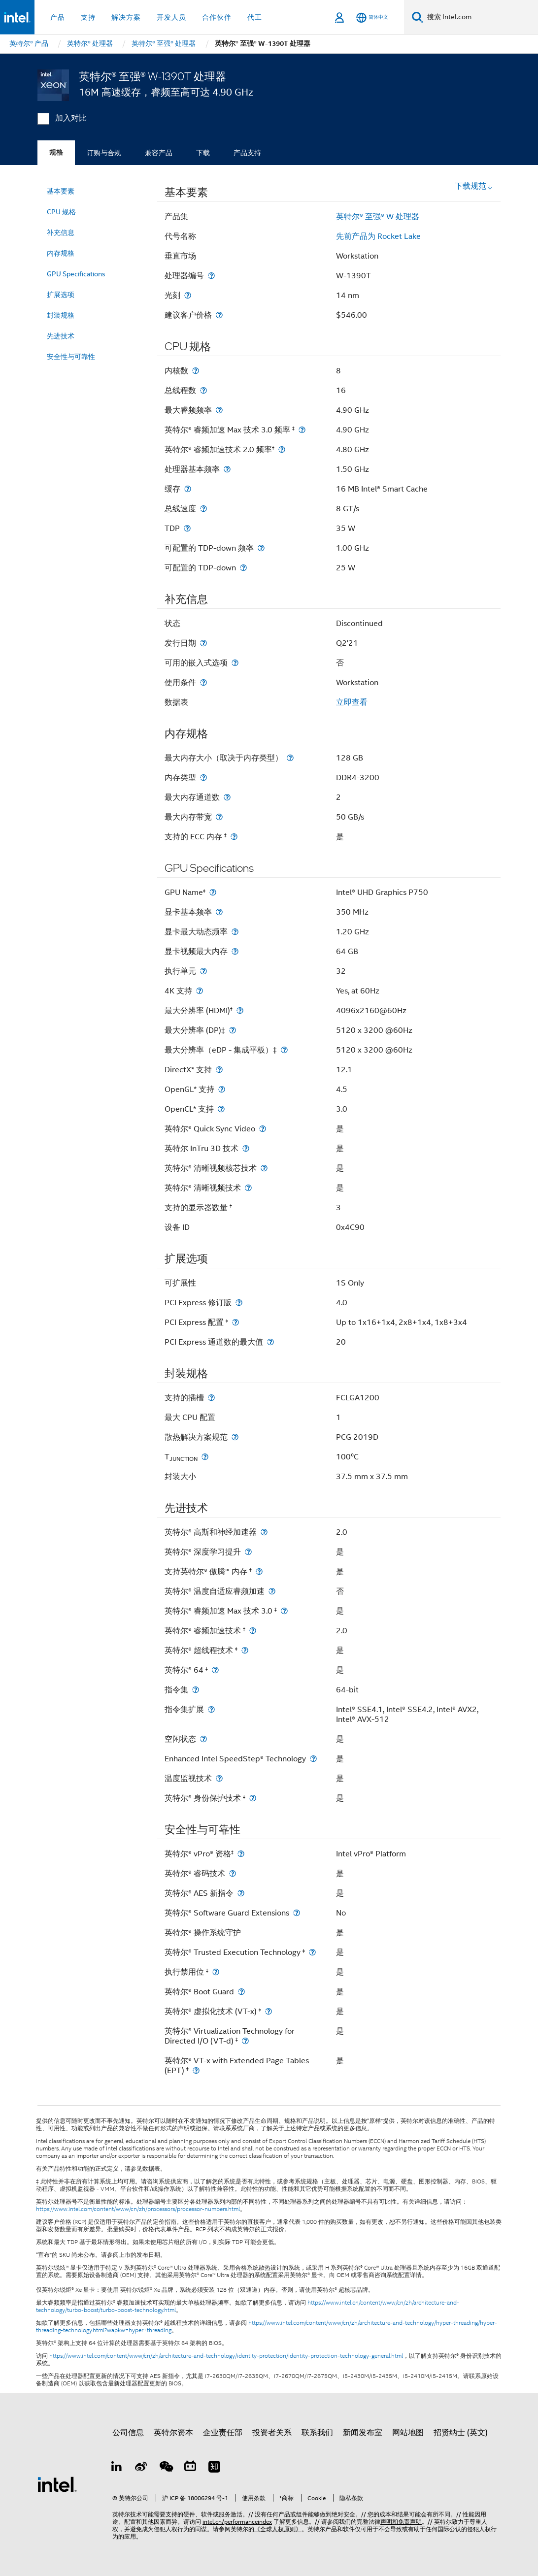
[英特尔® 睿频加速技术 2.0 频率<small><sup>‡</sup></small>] (281, 449)
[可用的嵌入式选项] (235, 663)
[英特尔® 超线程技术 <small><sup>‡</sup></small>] (244, 1650)
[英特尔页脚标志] (57, 2484)
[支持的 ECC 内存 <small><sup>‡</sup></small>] (234, 836)
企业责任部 (222, 2433)
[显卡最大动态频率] (235, 931)
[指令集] (195, 1689)
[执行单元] (203, 971)
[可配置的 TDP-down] (243, 567)
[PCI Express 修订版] (239, 1302)
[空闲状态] (203, 1739)
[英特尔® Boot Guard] (241, 1991)
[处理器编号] (211, 275)
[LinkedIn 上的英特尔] (116, 2468)
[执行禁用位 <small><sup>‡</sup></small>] (215, 1972)
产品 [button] (57, 17)
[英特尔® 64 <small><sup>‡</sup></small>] (215, 1670)
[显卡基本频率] (219, 912)
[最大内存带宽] (219, 817)
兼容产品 (158, 152)
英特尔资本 (173, 2433)
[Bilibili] (190, 2468)
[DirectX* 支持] (219, 1069)
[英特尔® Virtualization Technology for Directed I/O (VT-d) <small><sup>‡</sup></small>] (245, 2041)
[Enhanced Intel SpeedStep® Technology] (313, 1758)
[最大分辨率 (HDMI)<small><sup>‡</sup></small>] (240, 1010)
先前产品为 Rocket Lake (378, 236)
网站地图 (408, 2433)
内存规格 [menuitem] (60, 253)
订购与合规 (104, 152)
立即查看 (352, 702)
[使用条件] (203, 682)
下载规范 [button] (474, 186)
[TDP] (187, 528)
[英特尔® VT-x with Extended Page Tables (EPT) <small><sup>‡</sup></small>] (196, 2070)
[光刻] (187, 295)
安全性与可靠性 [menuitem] (71, 356)
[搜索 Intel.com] (480, 17)
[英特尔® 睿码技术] (232, 1873)
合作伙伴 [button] (217, 17)
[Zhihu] (214, 2468)
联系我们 (317, 2433)
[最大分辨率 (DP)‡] (232, 1030)
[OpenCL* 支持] (221, 1109)
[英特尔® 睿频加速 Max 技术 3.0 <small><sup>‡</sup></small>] (284, 1611)
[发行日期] (203, 643)
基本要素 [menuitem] (60, 191)
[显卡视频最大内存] (235, 951)
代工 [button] (254, 17)
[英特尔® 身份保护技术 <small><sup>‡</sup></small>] (252, 1798)
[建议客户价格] (219, 315)
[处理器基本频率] (227, 469)
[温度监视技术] (219, 1778)
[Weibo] (141, 2468)
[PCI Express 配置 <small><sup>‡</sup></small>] (235, 1322)
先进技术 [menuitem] (60, 335)
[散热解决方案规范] (235, 1437)
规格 (56, 152)
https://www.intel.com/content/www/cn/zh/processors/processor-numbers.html (138, 2209)
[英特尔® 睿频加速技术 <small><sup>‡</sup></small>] (252, 1630)
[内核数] (195, 370)
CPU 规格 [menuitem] (61, 211)
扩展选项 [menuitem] (60, 294)
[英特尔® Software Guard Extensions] (296, 1913)
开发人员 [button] (171, 17)
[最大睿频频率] (219, 410)
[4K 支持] (199, 991)
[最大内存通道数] (227, 797)
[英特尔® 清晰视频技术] (248, 1188)
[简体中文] (372, 17)
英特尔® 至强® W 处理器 (377, 217)
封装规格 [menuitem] (60, 315)
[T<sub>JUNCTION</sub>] (205, 1457)
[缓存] (187, 489)
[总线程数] (203, 390)
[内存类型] (203, 777)
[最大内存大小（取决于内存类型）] (290, 758)
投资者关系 (272, 2433)
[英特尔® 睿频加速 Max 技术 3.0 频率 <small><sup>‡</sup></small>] (302, 430)
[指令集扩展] (211, 1709)
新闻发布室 (362, 2433)
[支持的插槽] (211, 1397)
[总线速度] (203, 508)
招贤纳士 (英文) (461, 2433)
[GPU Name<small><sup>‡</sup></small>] (212, 892)
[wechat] (165, 2468)
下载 (203, 152)
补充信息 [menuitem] (60, 232)
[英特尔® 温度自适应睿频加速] (272, 1591)
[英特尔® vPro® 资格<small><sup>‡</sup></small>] (240, 1853)
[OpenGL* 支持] (221, 1089)
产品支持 (247, 152)
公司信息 (128, 2433)
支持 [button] (88, 17)
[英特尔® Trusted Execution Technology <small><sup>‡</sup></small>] (312, 1952)
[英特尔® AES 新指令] (240, 1893)
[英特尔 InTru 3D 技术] (245, 1148)
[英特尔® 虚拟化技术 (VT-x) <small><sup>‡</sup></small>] (268, 2011)
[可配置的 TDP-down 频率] (261, 548)
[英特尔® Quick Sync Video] (262, 1128)
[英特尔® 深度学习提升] (248, 1552)
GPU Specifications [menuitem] (76, 273)
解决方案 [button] (126, 17)
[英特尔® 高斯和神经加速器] (264, 1532)
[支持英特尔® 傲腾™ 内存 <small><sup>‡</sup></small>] (259, 1571)
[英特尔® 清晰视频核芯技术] (264, 1168)
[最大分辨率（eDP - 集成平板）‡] (284, 1050)
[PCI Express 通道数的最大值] (270, 1342)
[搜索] (417, 17)
